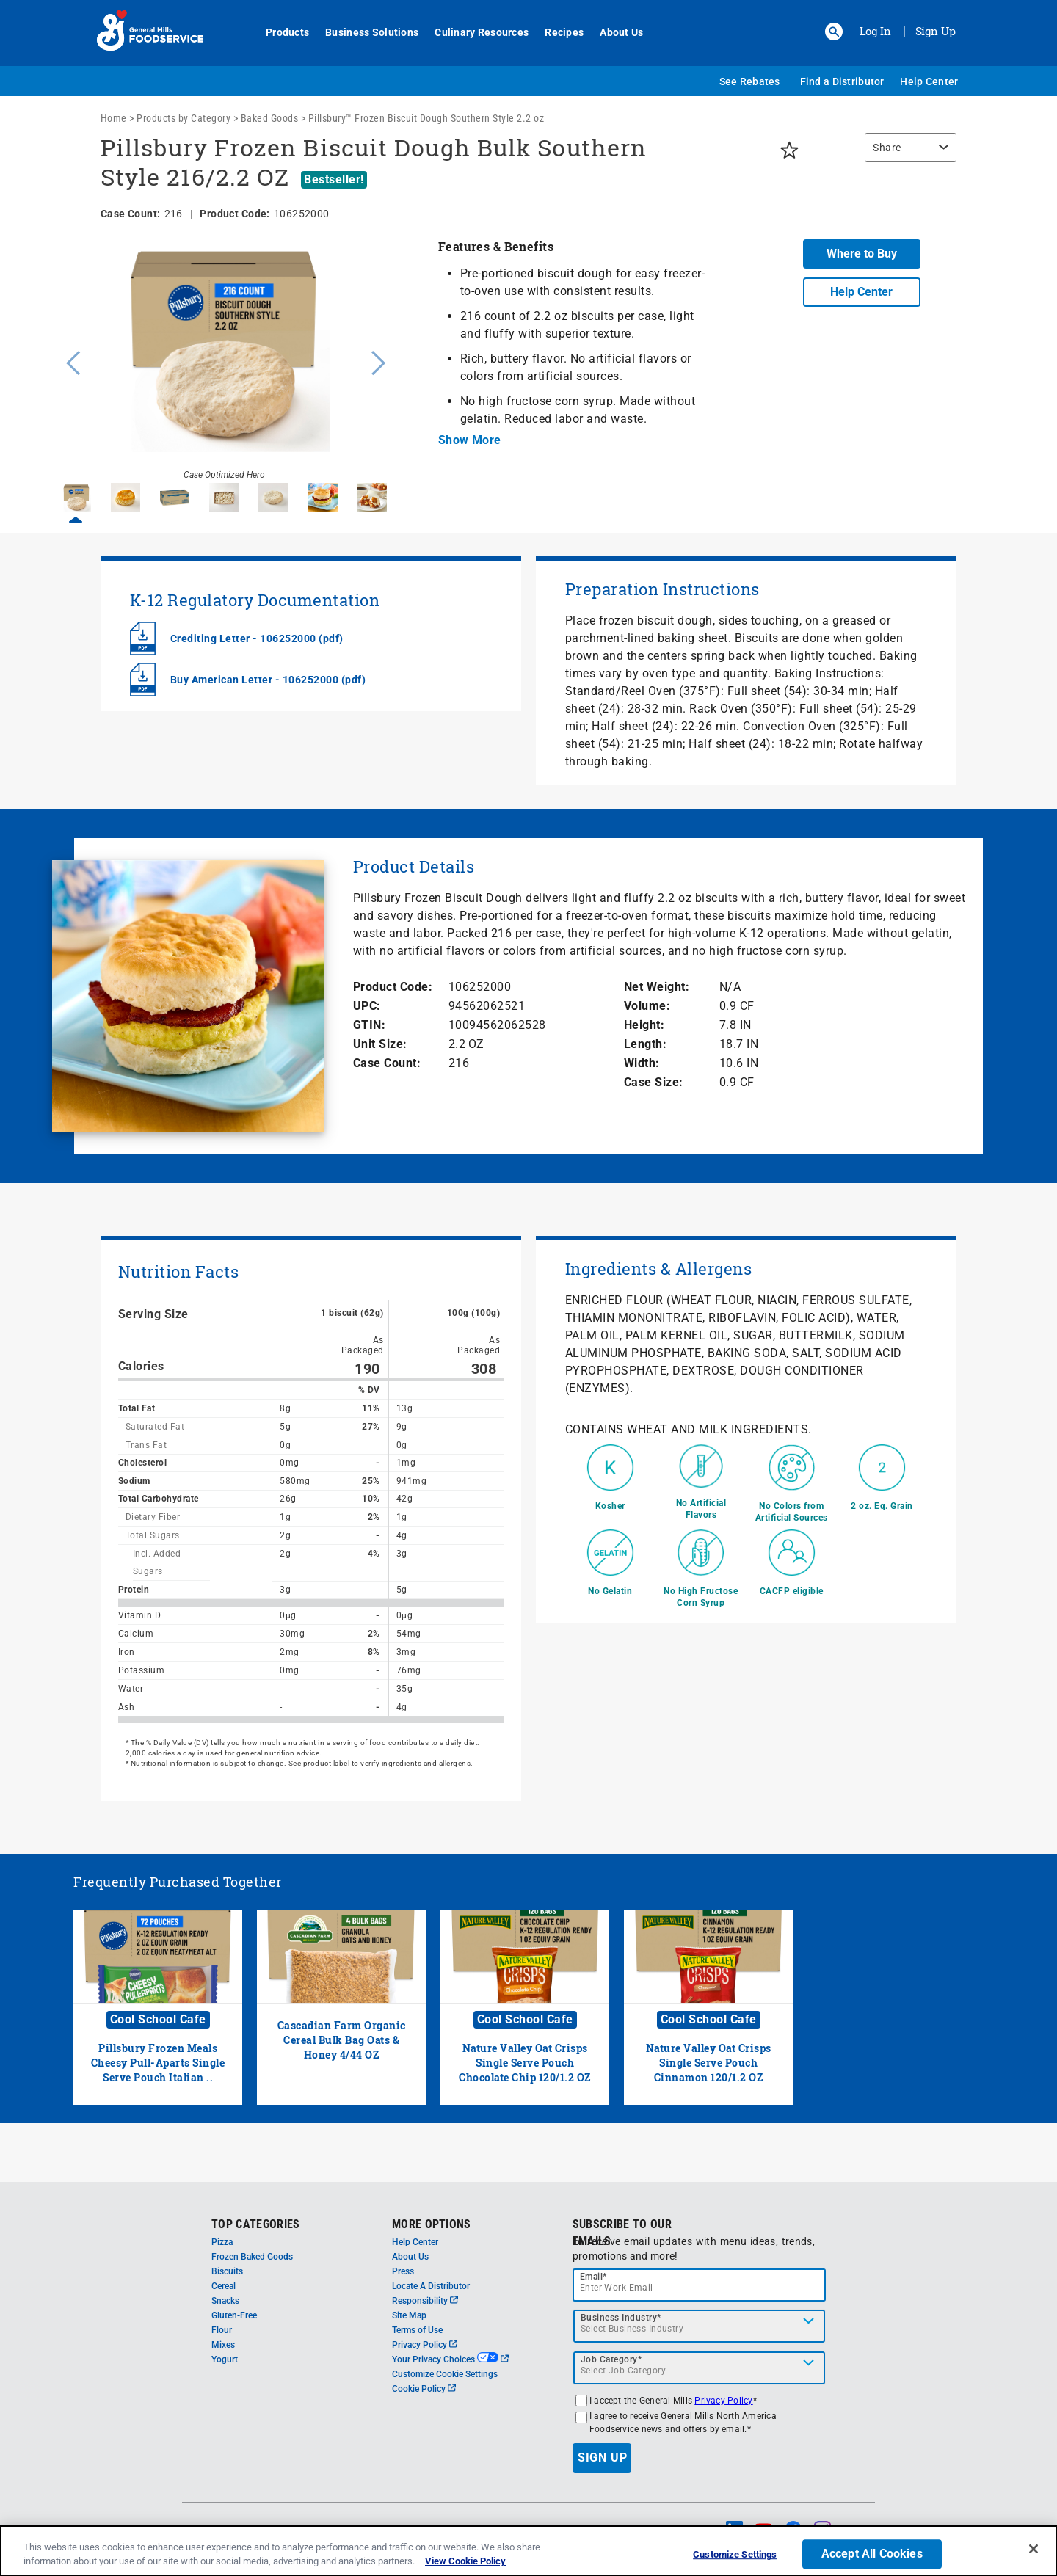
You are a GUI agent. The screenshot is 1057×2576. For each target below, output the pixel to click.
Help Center (929, 81)
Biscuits (227, 2271)
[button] (834, 31)
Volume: (647, 1006)
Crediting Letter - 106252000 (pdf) (257, 638)
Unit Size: (380, 1044)
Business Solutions (363, 32)
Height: (644, 1025)
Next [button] (378, 361)
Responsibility (425, 2301)
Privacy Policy (424, 2345)
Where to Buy (862, 254)
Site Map (409, 2315)
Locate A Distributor (431, 2286)
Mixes (223, 2345)
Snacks (225, 2301)
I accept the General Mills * (673, 2400)
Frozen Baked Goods (252, 2257)
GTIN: (369, 1025)
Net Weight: (657, 987)
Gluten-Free (234, 2315)
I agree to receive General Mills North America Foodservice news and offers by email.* (683, 2422)
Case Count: (387, 1063)
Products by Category (183, 118)
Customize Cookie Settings (445, 2374)
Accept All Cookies (872, 2554)
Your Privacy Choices (450, 2359)
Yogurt (224, 2359)
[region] (906, 155)
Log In (875, 30)
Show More (469, 440)
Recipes (556, 32)
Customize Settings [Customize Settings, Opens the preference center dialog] (735, 2555)
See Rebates (749, 81)
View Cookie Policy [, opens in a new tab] (465, 2560)
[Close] (1033, 2549)
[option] (223, 361)
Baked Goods (270, 118)
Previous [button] (69, 361)
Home (114, 118)
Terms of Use (417, 2330)
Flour (221, 2330)
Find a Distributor (842, 81)
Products (279, 32)
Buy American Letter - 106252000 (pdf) (268, 679)
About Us (613, 32)
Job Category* (611, 2359)
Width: (642, 1063)
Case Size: (653, 1082)
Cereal (223, 2286)
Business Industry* (621, 2318)
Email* (593, 2276)
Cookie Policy (424, 2389)
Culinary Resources (473, 32)
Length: (645, 1044)
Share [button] (887, 147)
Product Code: (393, 987)
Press (403, 2271)
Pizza (222, 2242)
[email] (700, 2285)
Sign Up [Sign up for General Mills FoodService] (935, 30)
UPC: (367, 1006)
